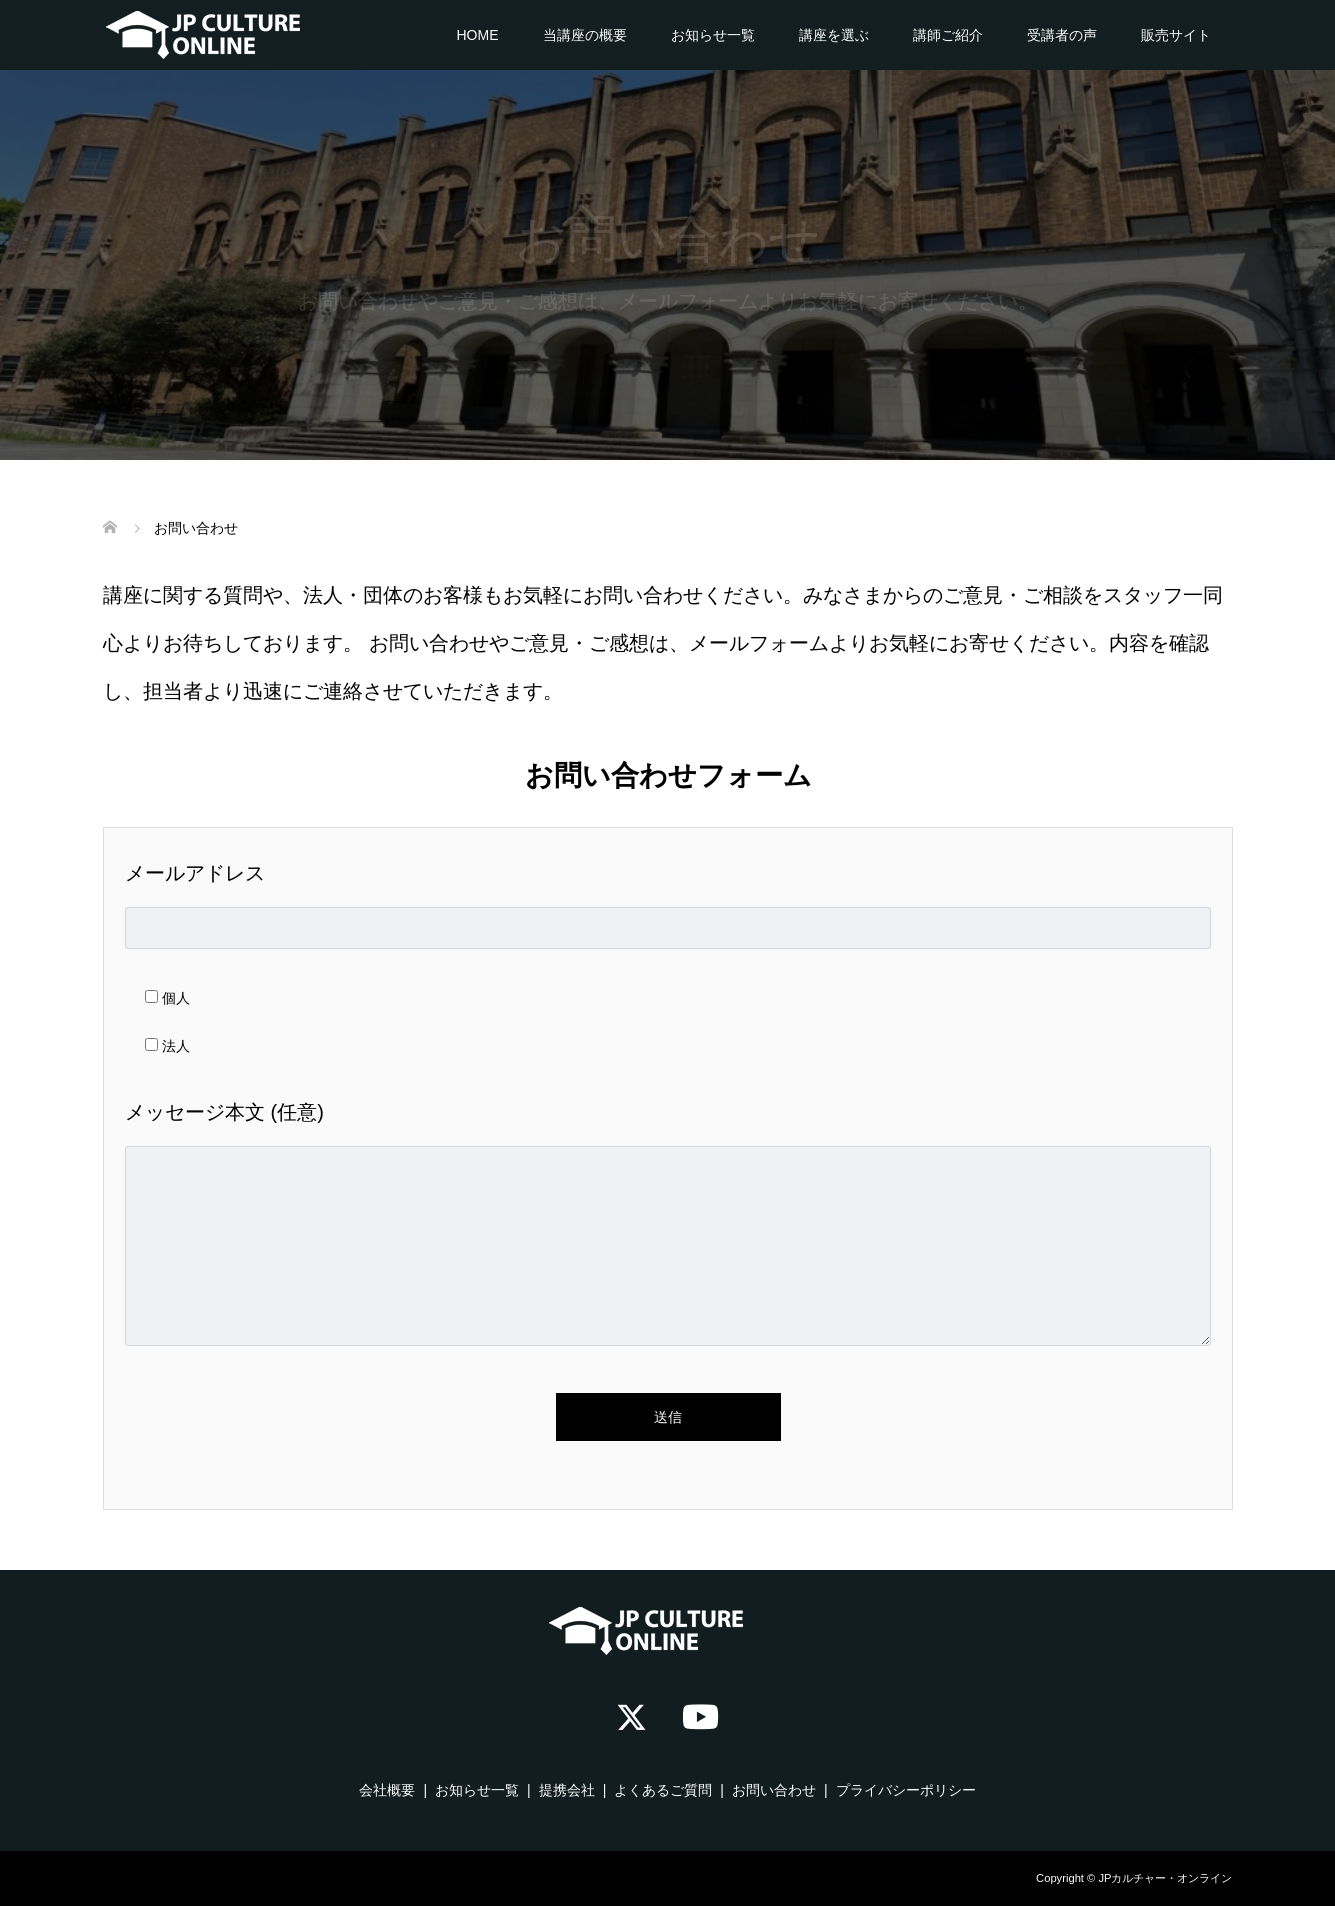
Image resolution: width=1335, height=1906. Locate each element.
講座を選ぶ (834, 35)
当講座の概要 (585, 35)
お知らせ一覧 (713, 35)
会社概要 (387, 1790)
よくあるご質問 (663, 1790)
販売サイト (1176, 35)
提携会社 (567, 1790)
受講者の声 (1062, 35)
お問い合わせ (774, 1790)
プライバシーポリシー (906, 1790)
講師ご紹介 (948, 35)
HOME (478, 35)
